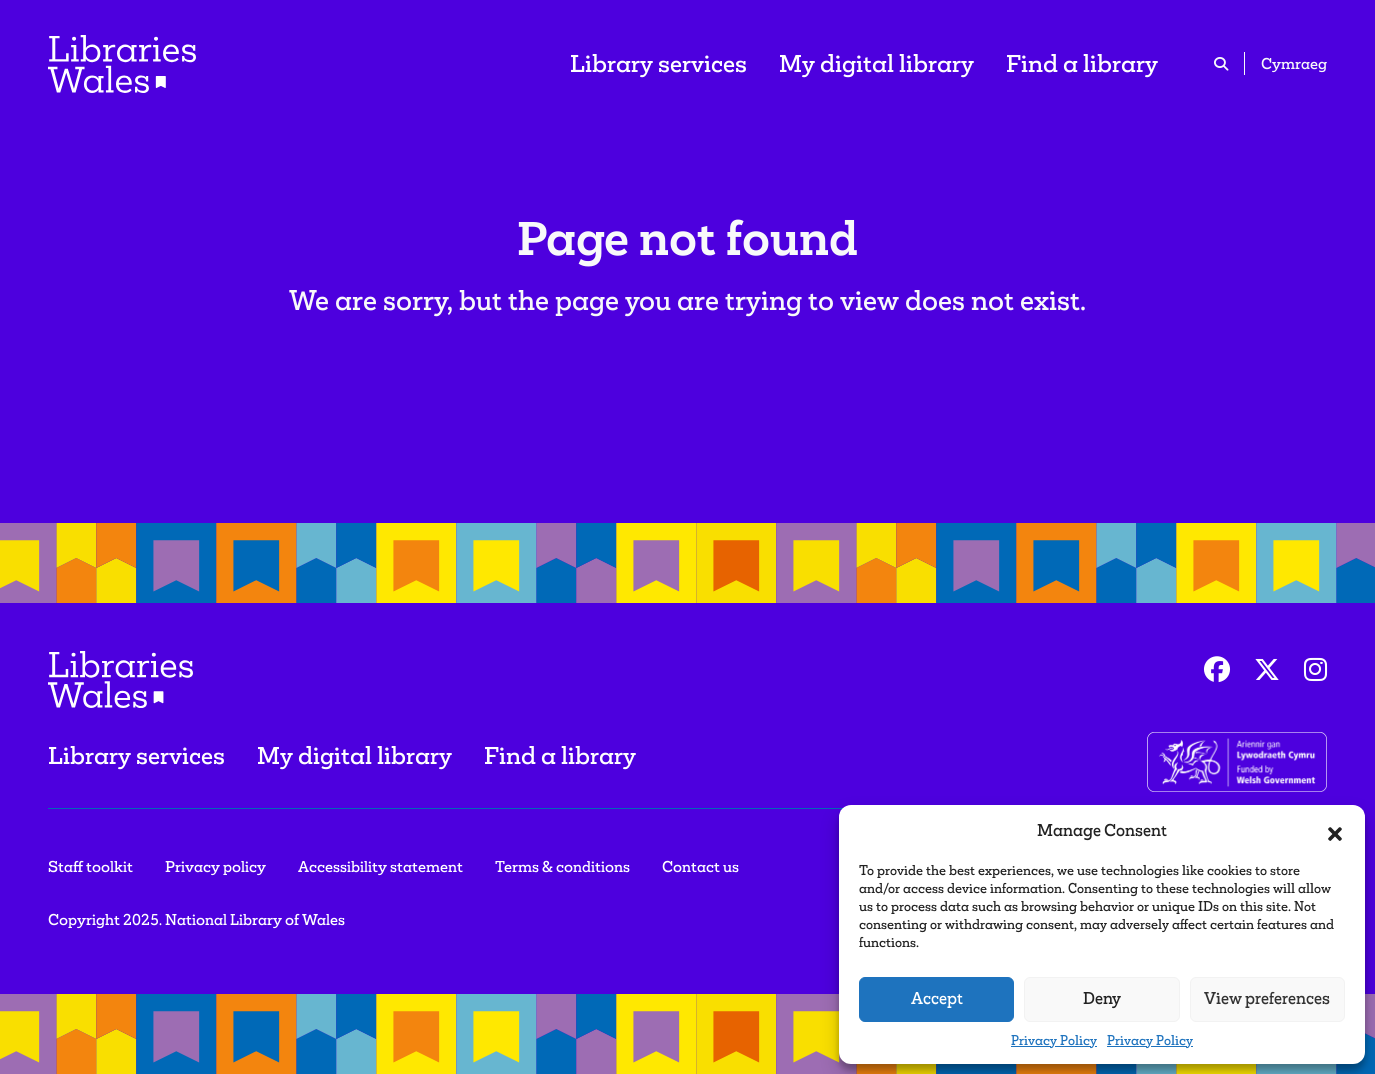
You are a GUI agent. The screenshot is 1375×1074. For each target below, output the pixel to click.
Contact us (700, 866)
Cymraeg (1294, 63)
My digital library (876, 63)
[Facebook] (1217, 670)
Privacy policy (215, 866)
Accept (937, 998)
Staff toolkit (90, 866)
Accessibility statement (380, 866)
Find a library (1082, 63)
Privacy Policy (1054, 1040)
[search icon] (1221, 63)
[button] (1335, 831)
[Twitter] (1267, 670)
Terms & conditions (562, 866)
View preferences (1267, 998)
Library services (658, 63)
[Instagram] (1315, 670)
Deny (1102, 998)
